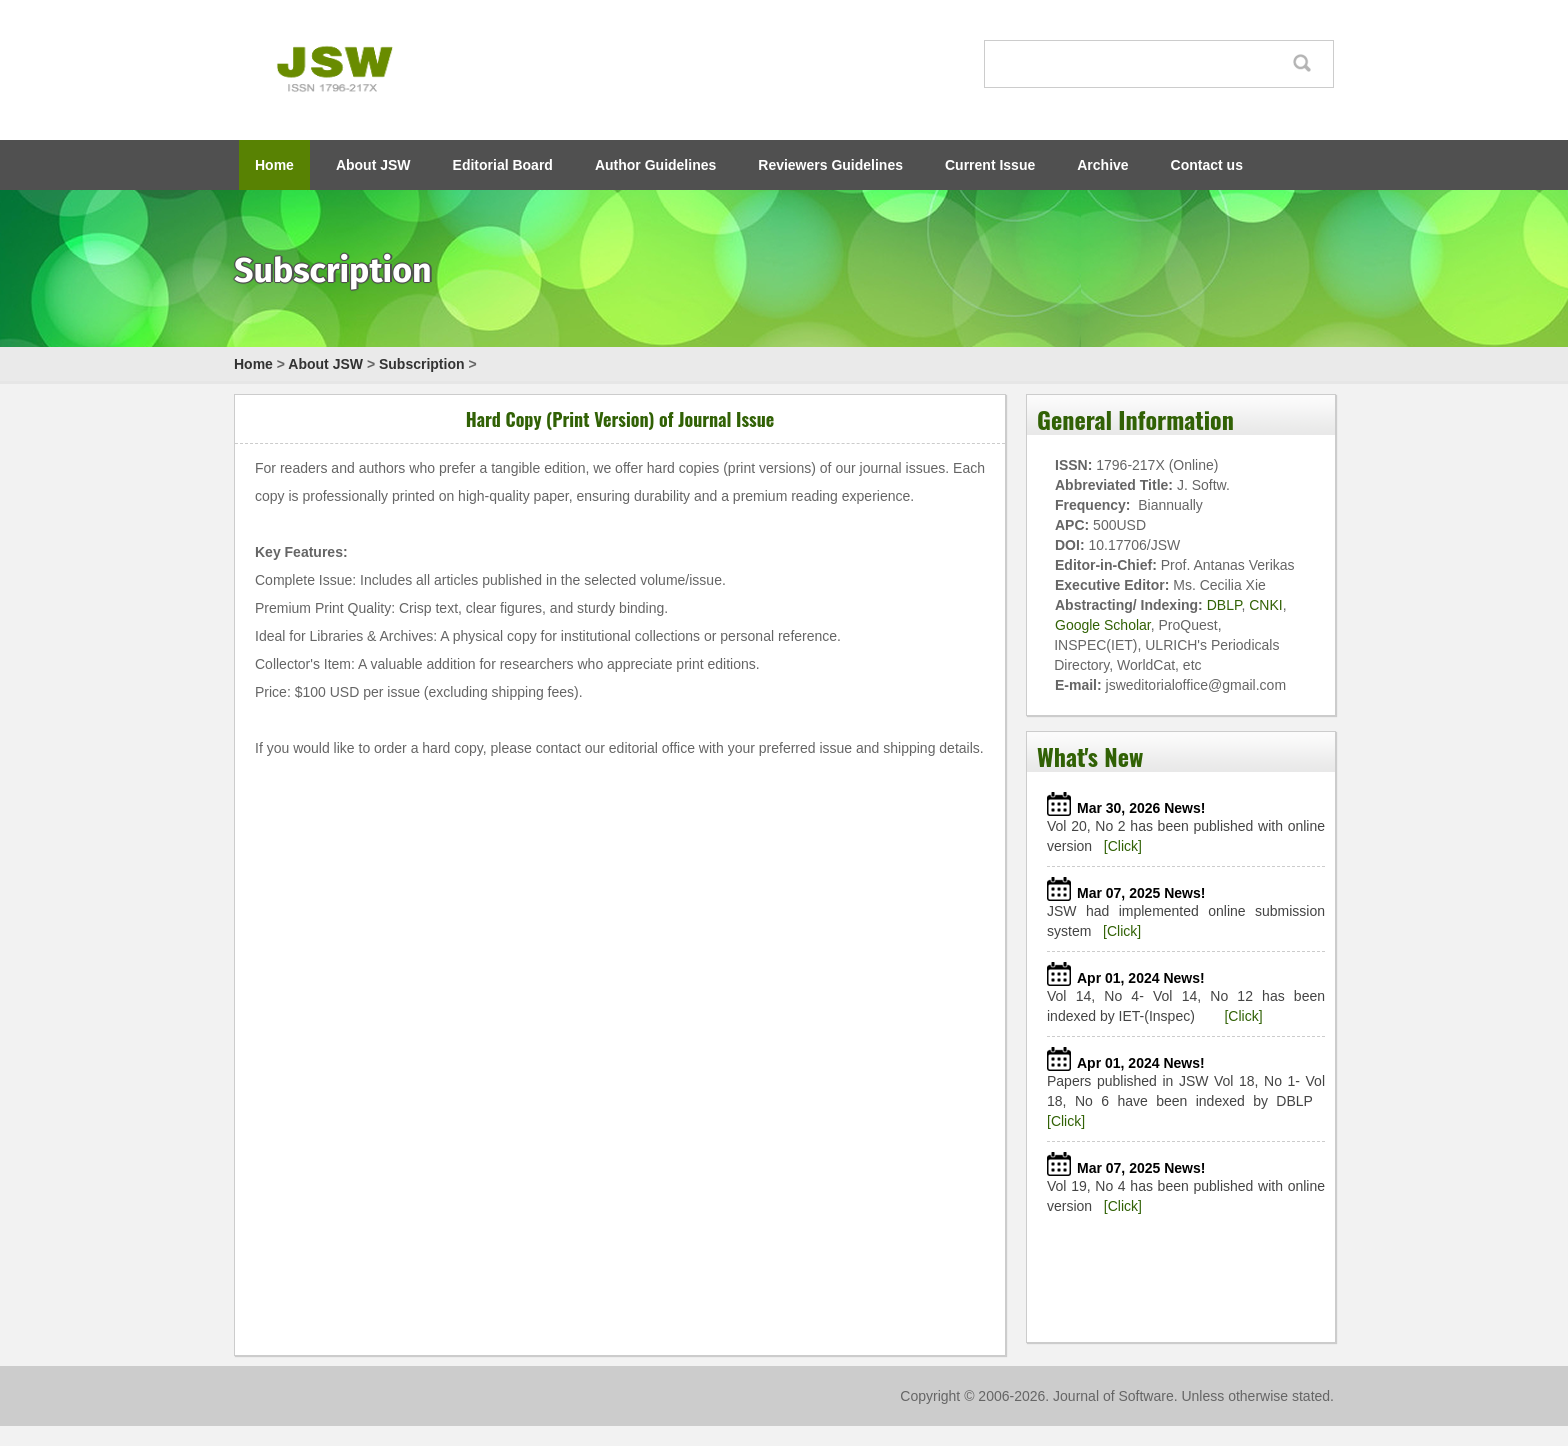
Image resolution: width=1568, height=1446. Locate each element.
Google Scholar (1103, 625)
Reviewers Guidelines (830, 165)
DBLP (1224, 605)
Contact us (1207, 165)
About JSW (373, 165)
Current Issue (990, 165)
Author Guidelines (655, 165)
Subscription (422, 364)
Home (274, 165)
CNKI (1265, 605)
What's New (1090, 756)
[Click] (1123, 846)
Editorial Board (503, 165)
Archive (1102, 165)
